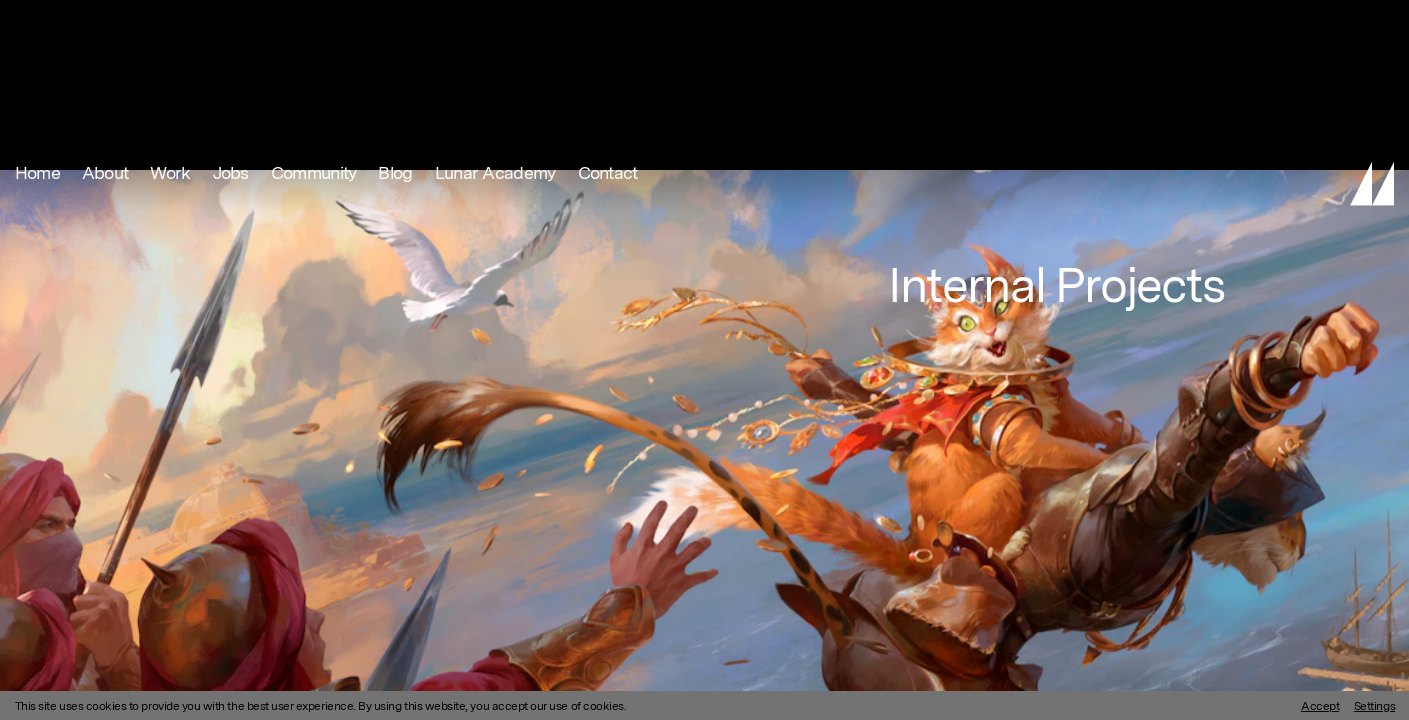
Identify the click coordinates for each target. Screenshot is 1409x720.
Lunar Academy (495, 25)
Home (37, 25)
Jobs (231, 25)
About (105, 25)
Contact (608, 25)
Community (314, 25)
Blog (395, 25)
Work (170, 25)
